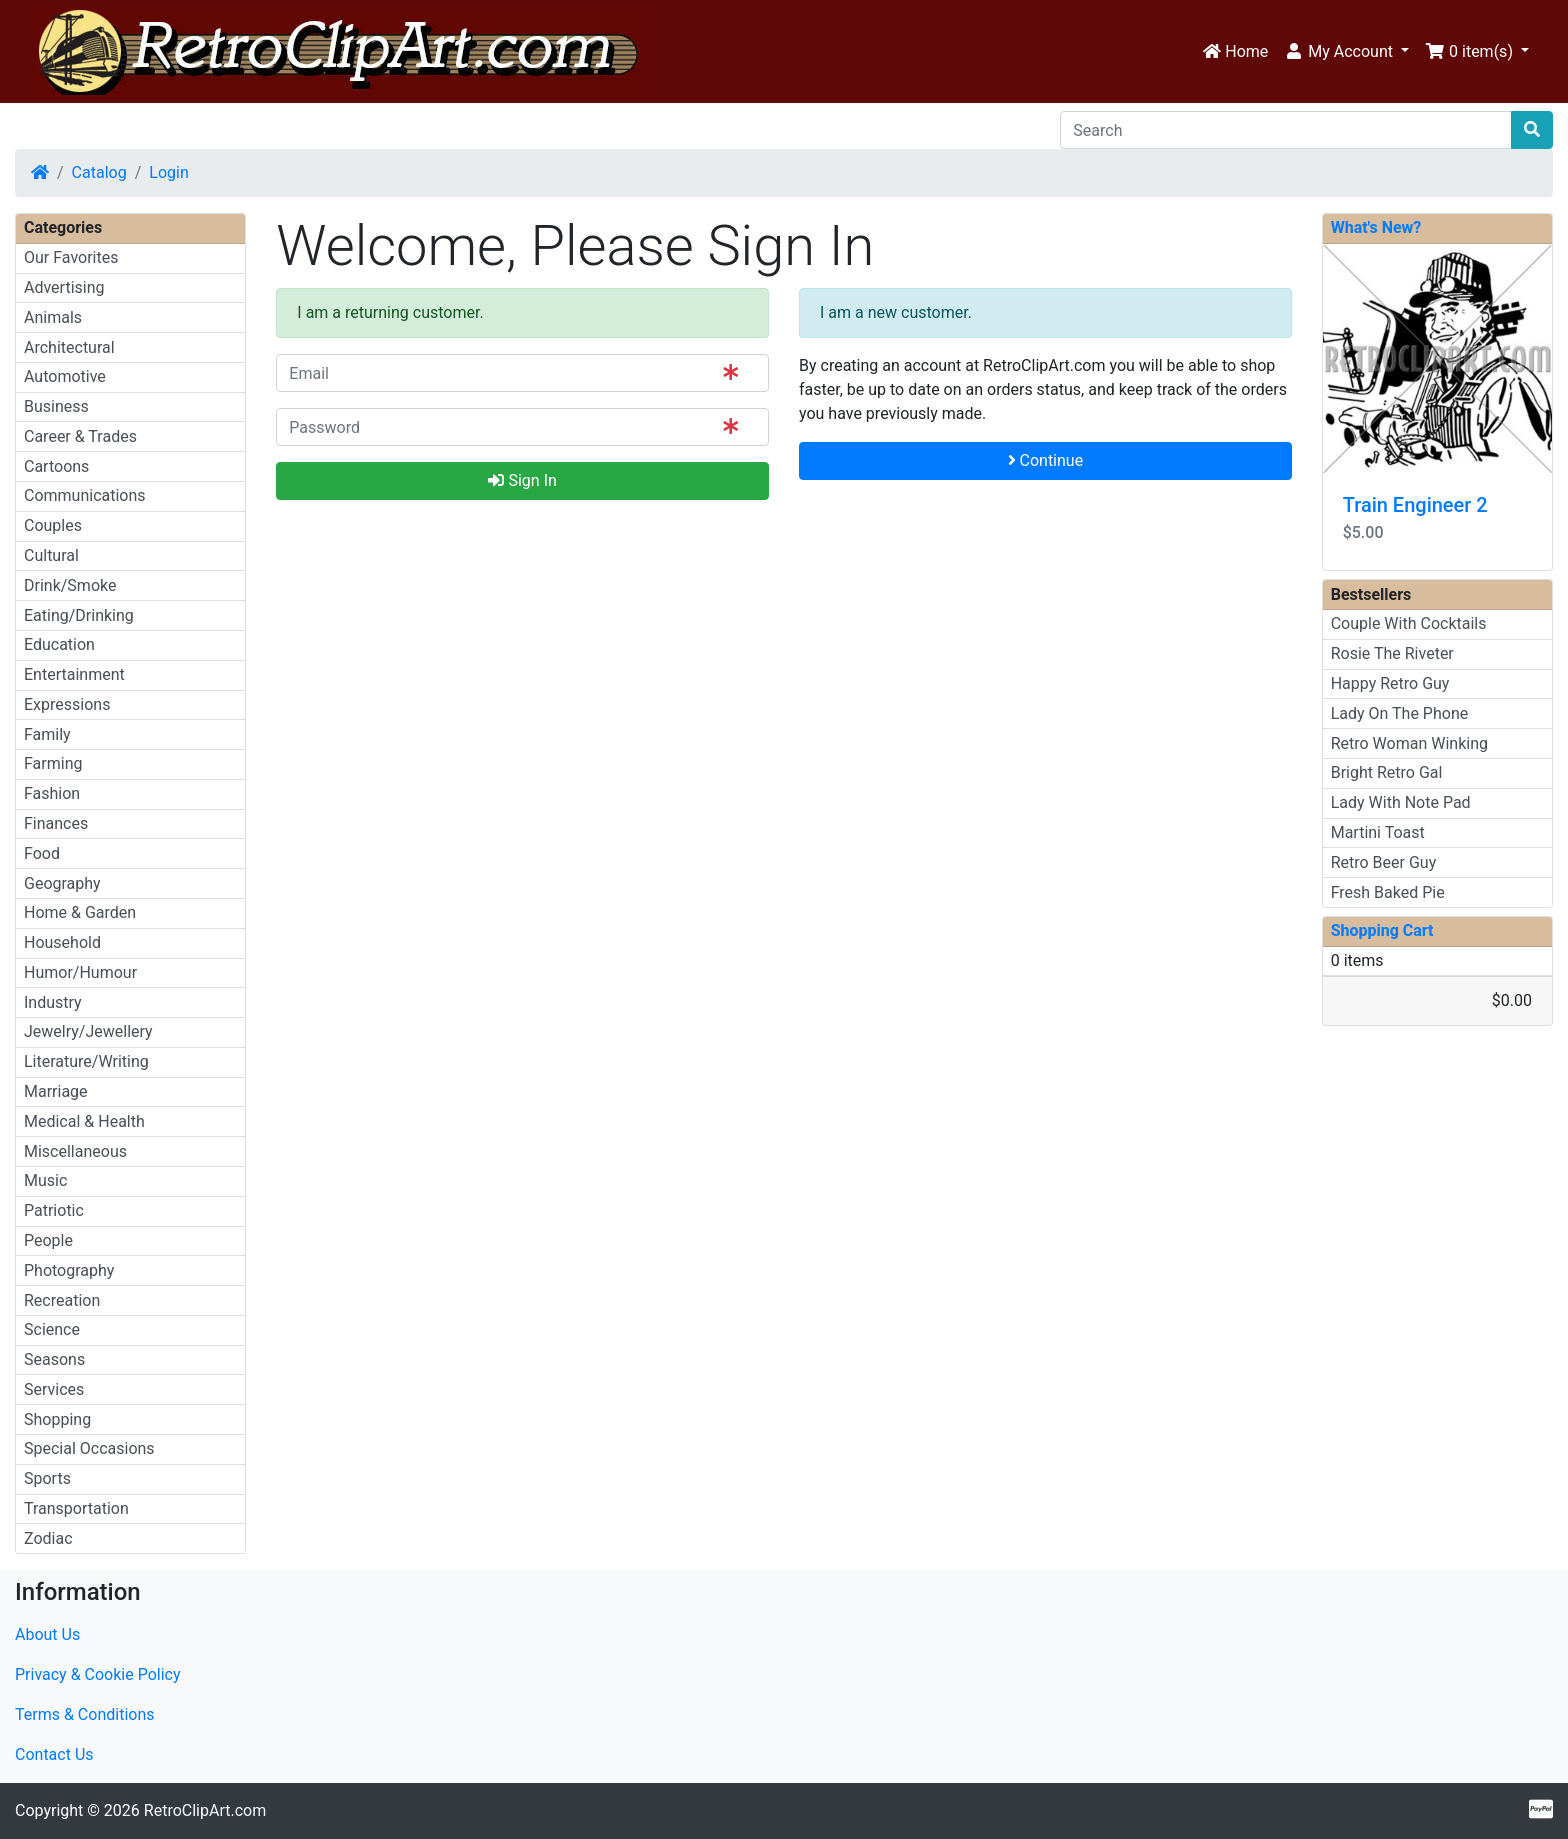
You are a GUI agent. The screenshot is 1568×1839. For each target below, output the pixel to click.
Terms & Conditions (85, 1714)
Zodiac (48, 1538)
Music (45, 1180)
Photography (69, 1270)
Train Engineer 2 (1415, 505)
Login (168, 172)
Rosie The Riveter (1392, 653)
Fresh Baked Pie (1388, 892)
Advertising (64, 287)
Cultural (51, 555)
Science (52, 1329)
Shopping (57, 1419)
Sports (47, 1478)
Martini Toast (1378, 832)
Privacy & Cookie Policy (98, 1674)
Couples (53, 525)
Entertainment (74, 674)
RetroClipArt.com (205, 1810)
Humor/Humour (80, 972)
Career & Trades (80, 436)
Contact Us (54, 1754)
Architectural (69, 347)
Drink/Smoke (70, 585)
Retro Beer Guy (1384, 862)
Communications (85, 495)
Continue (1046, 460)
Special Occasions (89, 1448)
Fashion (52, 793)
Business (56, 406)
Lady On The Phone (1400, 713)
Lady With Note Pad (1401, 802)
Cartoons (56, 466)
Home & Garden (80, 912)
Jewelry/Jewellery (88, 1031)
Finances (56, 823)
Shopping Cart (1382, 930)
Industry (53, 1002)
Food (42, 853)
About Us (47, 1634)
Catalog (99, 172)
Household (62, 942)
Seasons (54, 1359)
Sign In (522, 480)
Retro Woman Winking (1409, 743)
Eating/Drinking (79, 615)
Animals (53, 317)
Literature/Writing (86, 1061)
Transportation (76, 1508)
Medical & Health (84, 1121)
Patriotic (54, 1210)
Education (59, 644)
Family (47, 734)
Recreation (62, 1300)
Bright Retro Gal (1387, 772)
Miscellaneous (75, 1151)
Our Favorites (71, 257)
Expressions (67, 704)
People (48, 1240)
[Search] (1286, 130)
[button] (1346, 52)
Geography (62, 883)
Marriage (56, 1091)
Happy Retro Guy (1390, 683)
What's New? (1376, 227)
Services (54, 1389)
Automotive (65, 376)
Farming (53, 763)
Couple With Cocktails (1409, 623)
